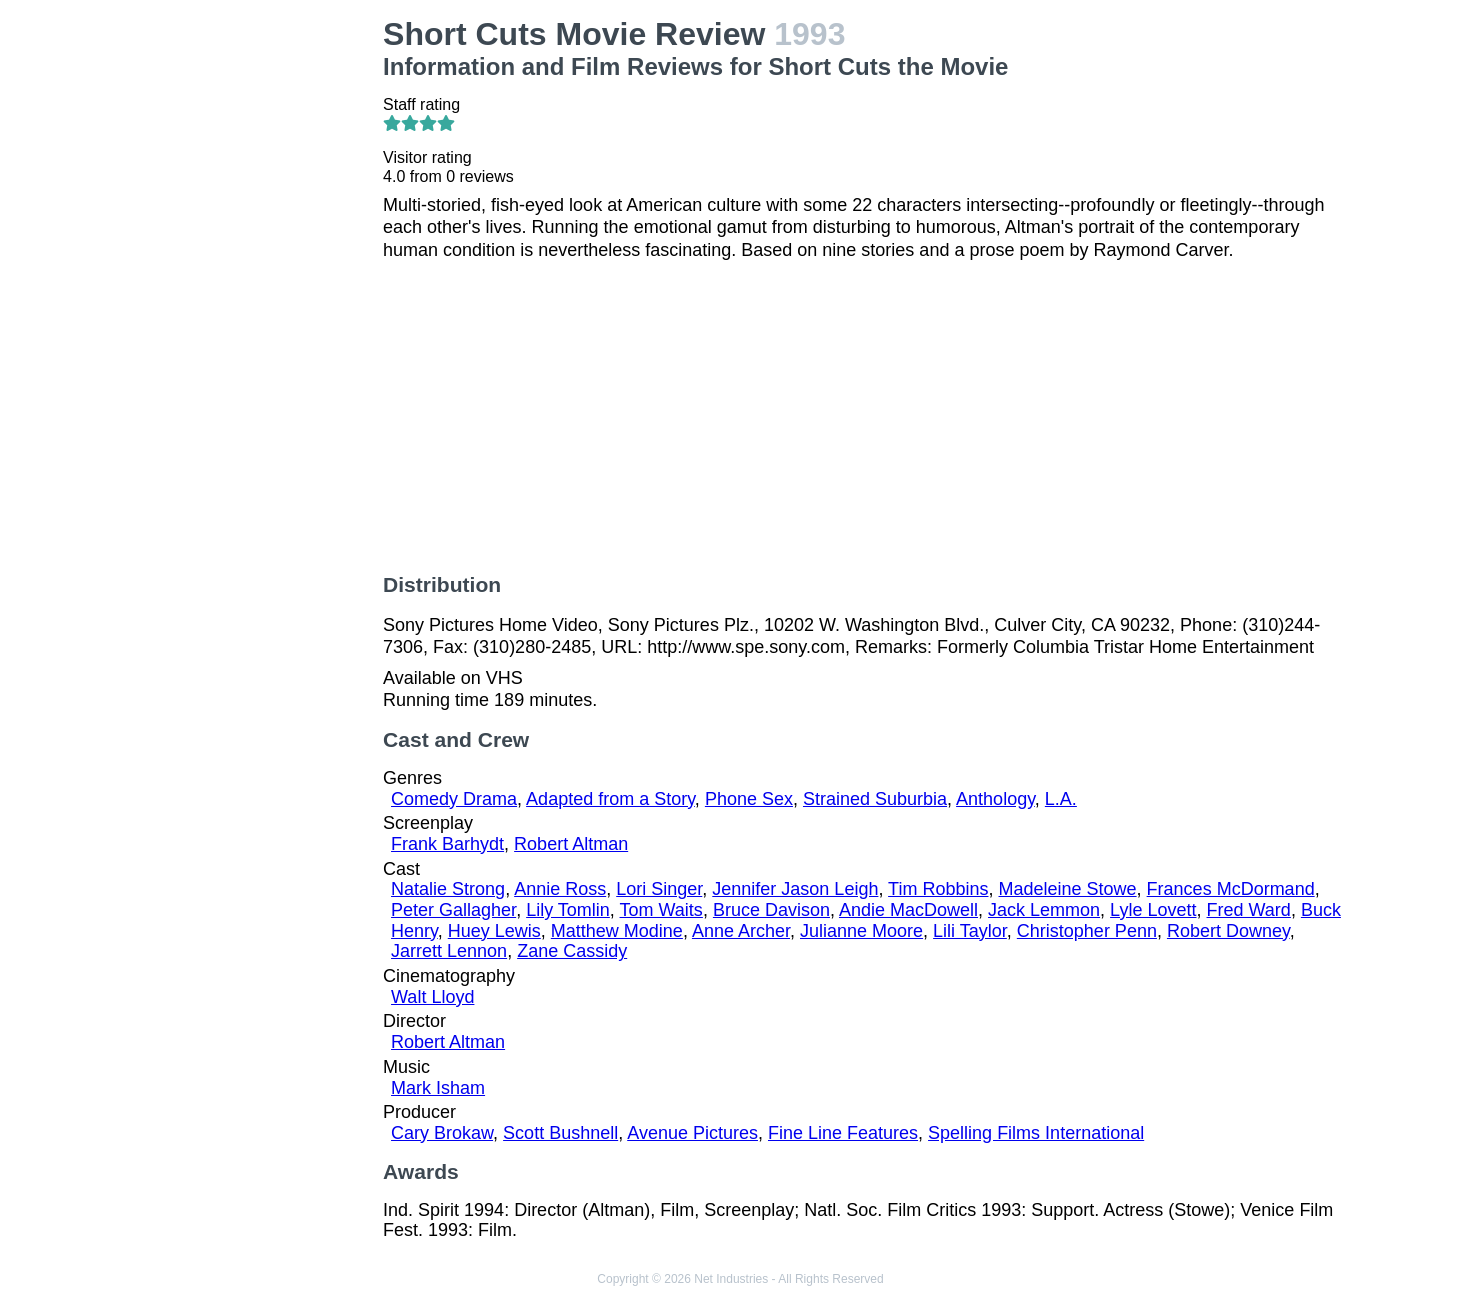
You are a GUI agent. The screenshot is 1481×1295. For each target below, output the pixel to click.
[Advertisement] (257, 316)
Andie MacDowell (908, 910)
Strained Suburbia (875, 799)
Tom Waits (661, 910)
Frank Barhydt (447, 844)
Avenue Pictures (692, 1133)
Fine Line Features (843, 1133)
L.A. (1061, 799)
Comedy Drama (454, 799)
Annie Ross (560, 889)
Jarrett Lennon (449, 951)
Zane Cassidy (572, 951)
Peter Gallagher (453, 910)
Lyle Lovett (1153, 910)
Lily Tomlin (568, 910)
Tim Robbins (938, 889)
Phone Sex (749, 799)
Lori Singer (659, 889)
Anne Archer (741, 931)
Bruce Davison (771, 910)
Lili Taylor (970, 931)
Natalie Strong (448, 889)
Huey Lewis (494, 931)
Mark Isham (438, 1088)
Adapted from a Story (610, 799)
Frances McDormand (1231, 889)
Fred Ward (1249, 910)
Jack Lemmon (1044, 910)
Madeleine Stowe (1068, 889)
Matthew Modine (617, 931)
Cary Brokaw (442, 1133)
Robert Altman (571, 844)
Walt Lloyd (432, 997)
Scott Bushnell (560, 1133)
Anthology (995, 799)
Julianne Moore (861, 931)
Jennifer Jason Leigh (795, 889)
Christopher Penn (1087, 931)
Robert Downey (1228, 931)
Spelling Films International (1036, 1133)
